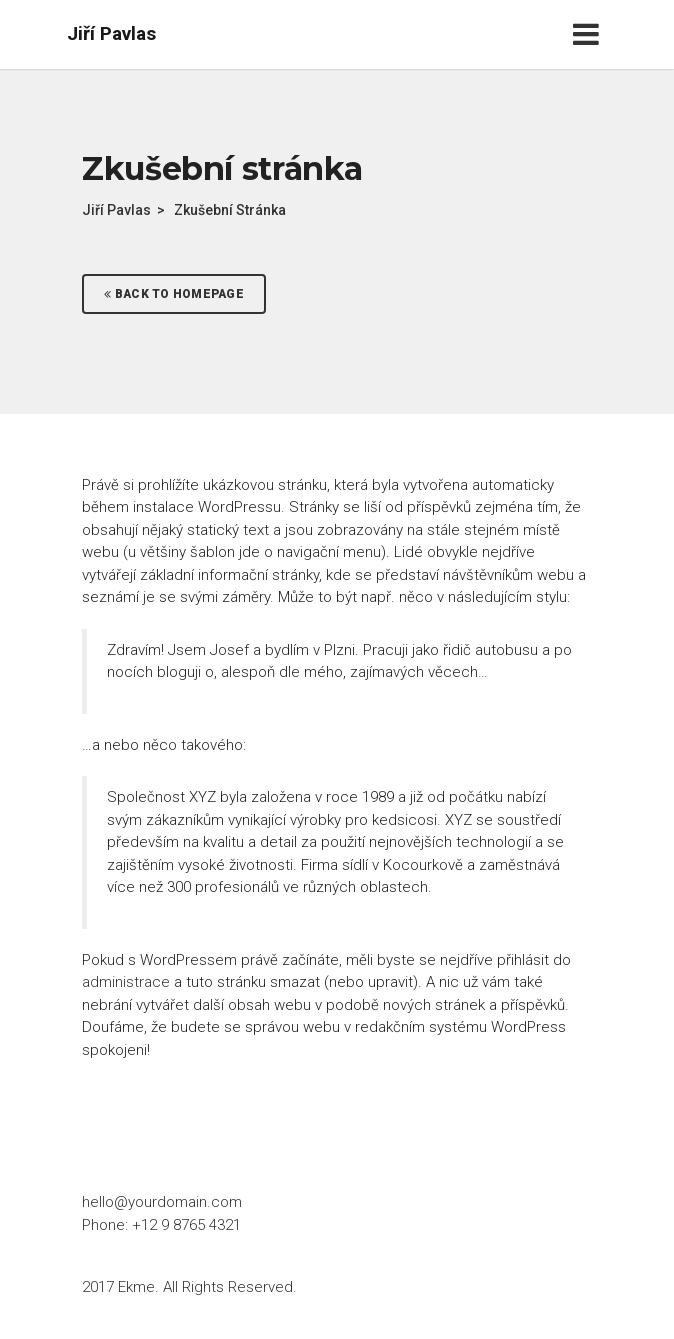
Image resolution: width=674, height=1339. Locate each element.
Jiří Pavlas (111, 33)
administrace (126, 982)
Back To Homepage (174, 294)
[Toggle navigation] (590, 34)
